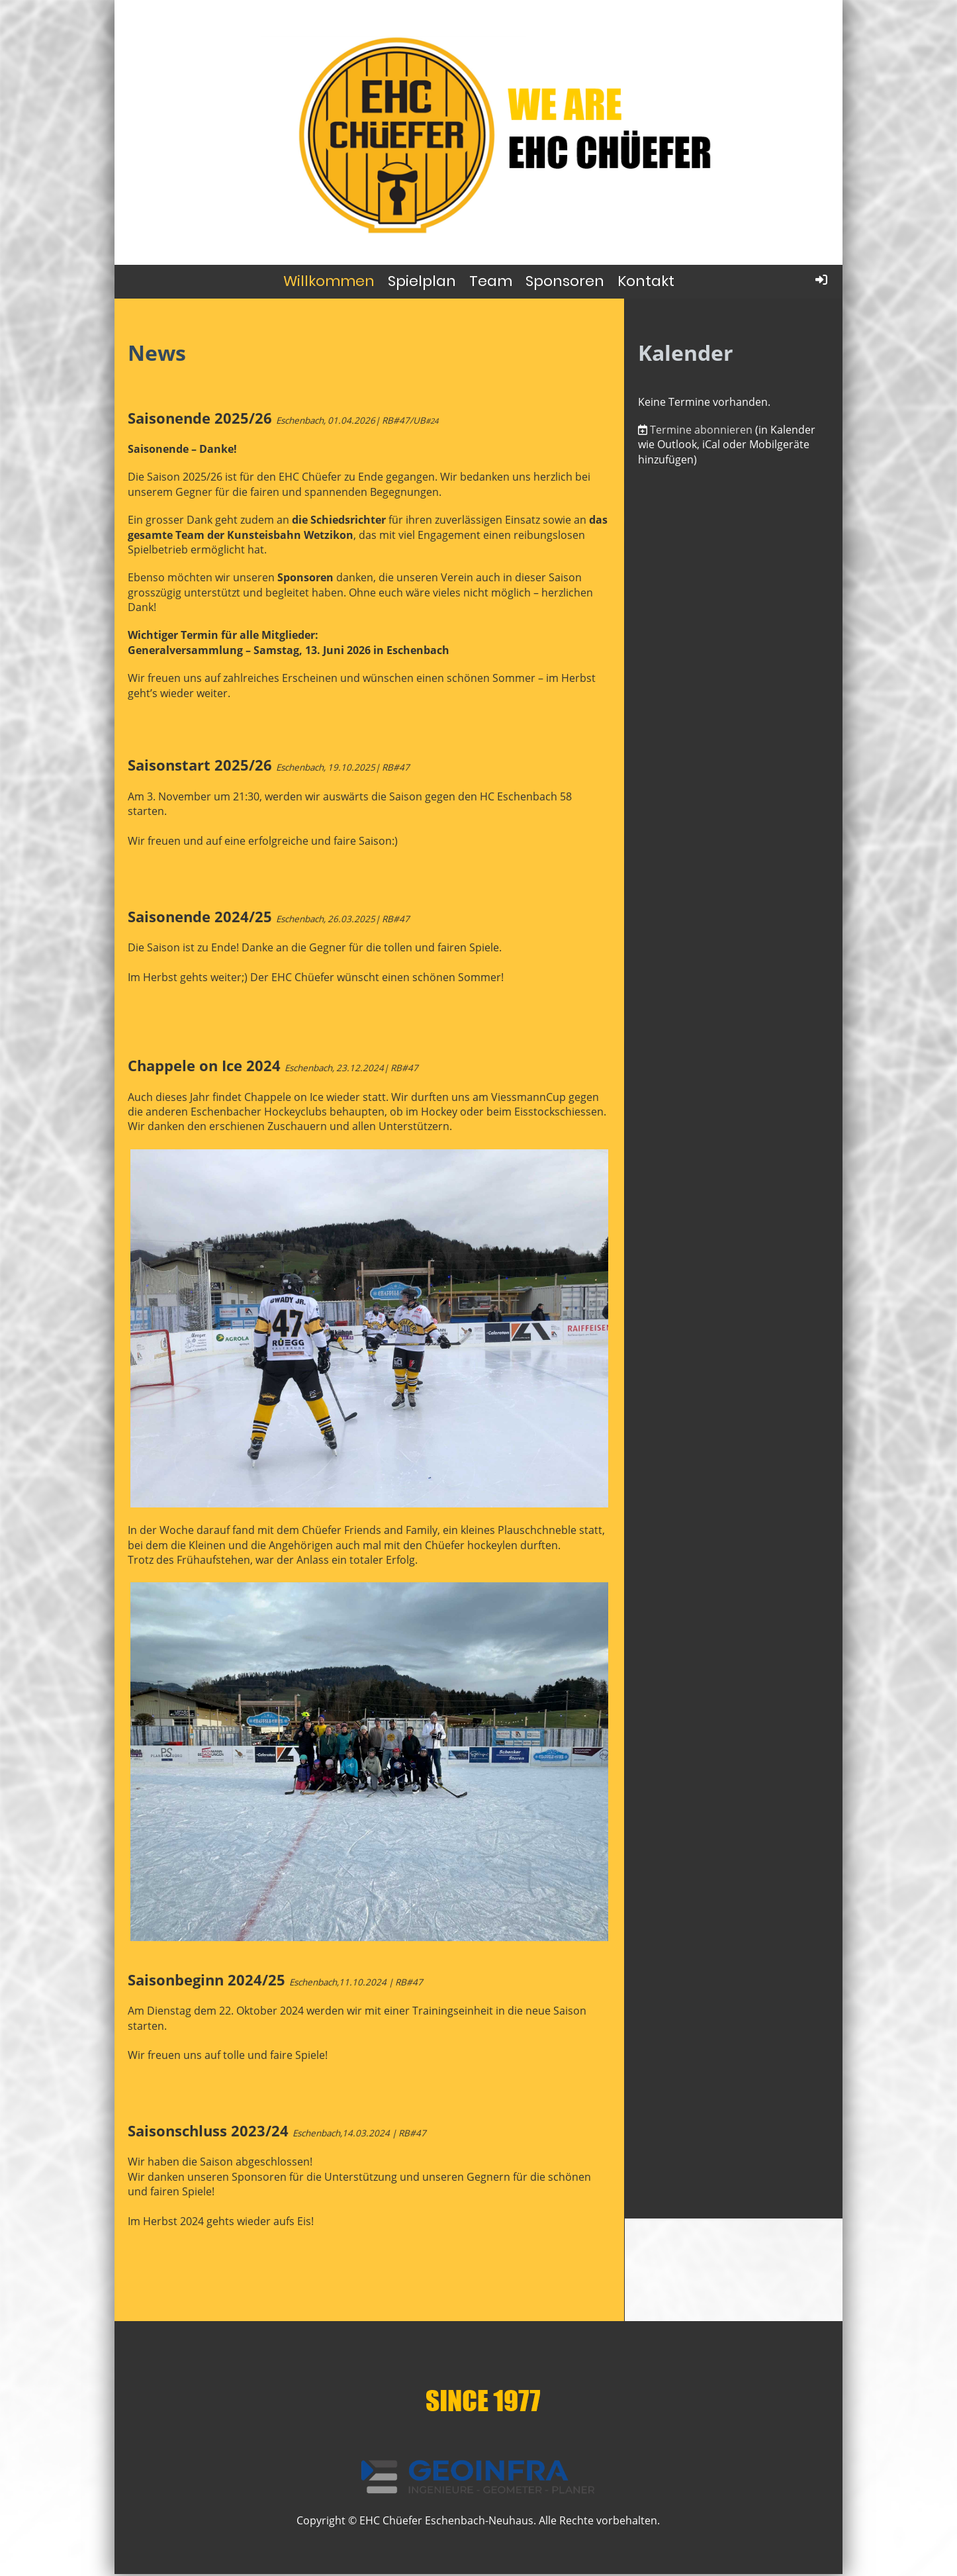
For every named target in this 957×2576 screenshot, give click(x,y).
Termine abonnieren (701, 429)
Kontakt (645, 281)
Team (490, 281)
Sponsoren (564, 281)
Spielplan (422, 281)
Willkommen (329, 281)
